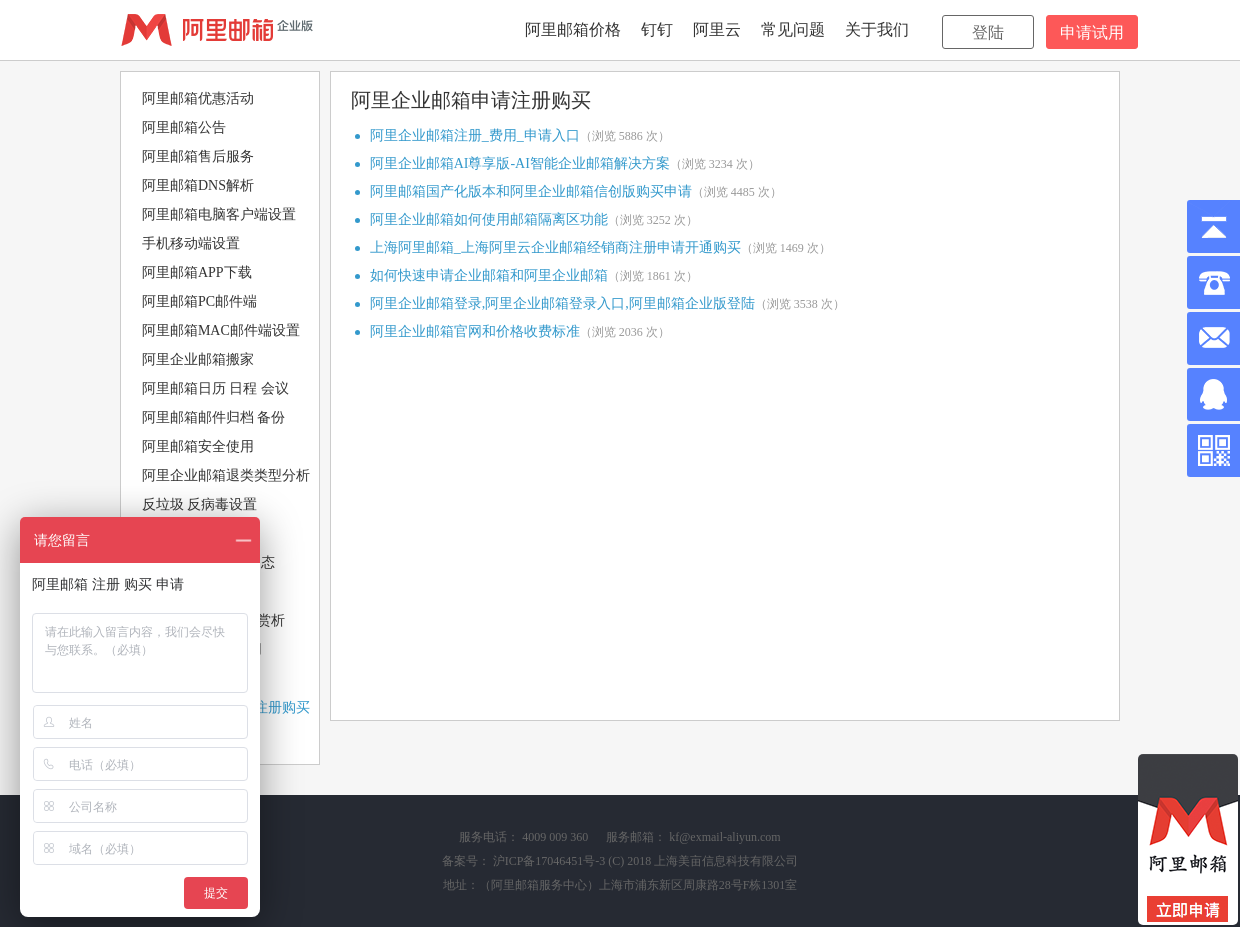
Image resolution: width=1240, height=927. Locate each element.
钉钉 (657, 29)
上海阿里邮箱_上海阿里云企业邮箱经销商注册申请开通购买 (555, 247)
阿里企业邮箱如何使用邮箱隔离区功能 (489, 219)
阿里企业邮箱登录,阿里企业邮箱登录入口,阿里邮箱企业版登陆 (562, 303)
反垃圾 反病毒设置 (200, 504)
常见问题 (793, 29)
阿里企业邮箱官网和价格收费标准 (475, 331)
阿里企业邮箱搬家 (198, 359)
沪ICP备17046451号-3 (549, 861)
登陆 (988, 32)
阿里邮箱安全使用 (198, 446)
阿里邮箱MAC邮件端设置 (221, 330)
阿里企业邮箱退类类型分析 (226, 475)
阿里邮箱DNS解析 (198, 185)
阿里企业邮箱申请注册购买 (471, 100)
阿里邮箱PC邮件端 (199, 301)
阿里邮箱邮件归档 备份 (214, 417)
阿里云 (717, 29)
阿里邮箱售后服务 (198, 156)
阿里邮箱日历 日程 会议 (215, 388)
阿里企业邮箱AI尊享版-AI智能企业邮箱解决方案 (520, 163)
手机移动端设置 (191, 243)
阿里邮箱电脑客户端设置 (219, 214)
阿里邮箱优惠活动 (198, 98)
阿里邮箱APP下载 (197, 272)
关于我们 (877, 29)
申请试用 (1092, 32)
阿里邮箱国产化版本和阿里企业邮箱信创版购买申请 (531, 191)
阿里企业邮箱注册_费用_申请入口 (475, 135)
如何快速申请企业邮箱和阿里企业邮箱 (489, 275)
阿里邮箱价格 (573, 29)
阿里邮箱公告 (184, 127)
